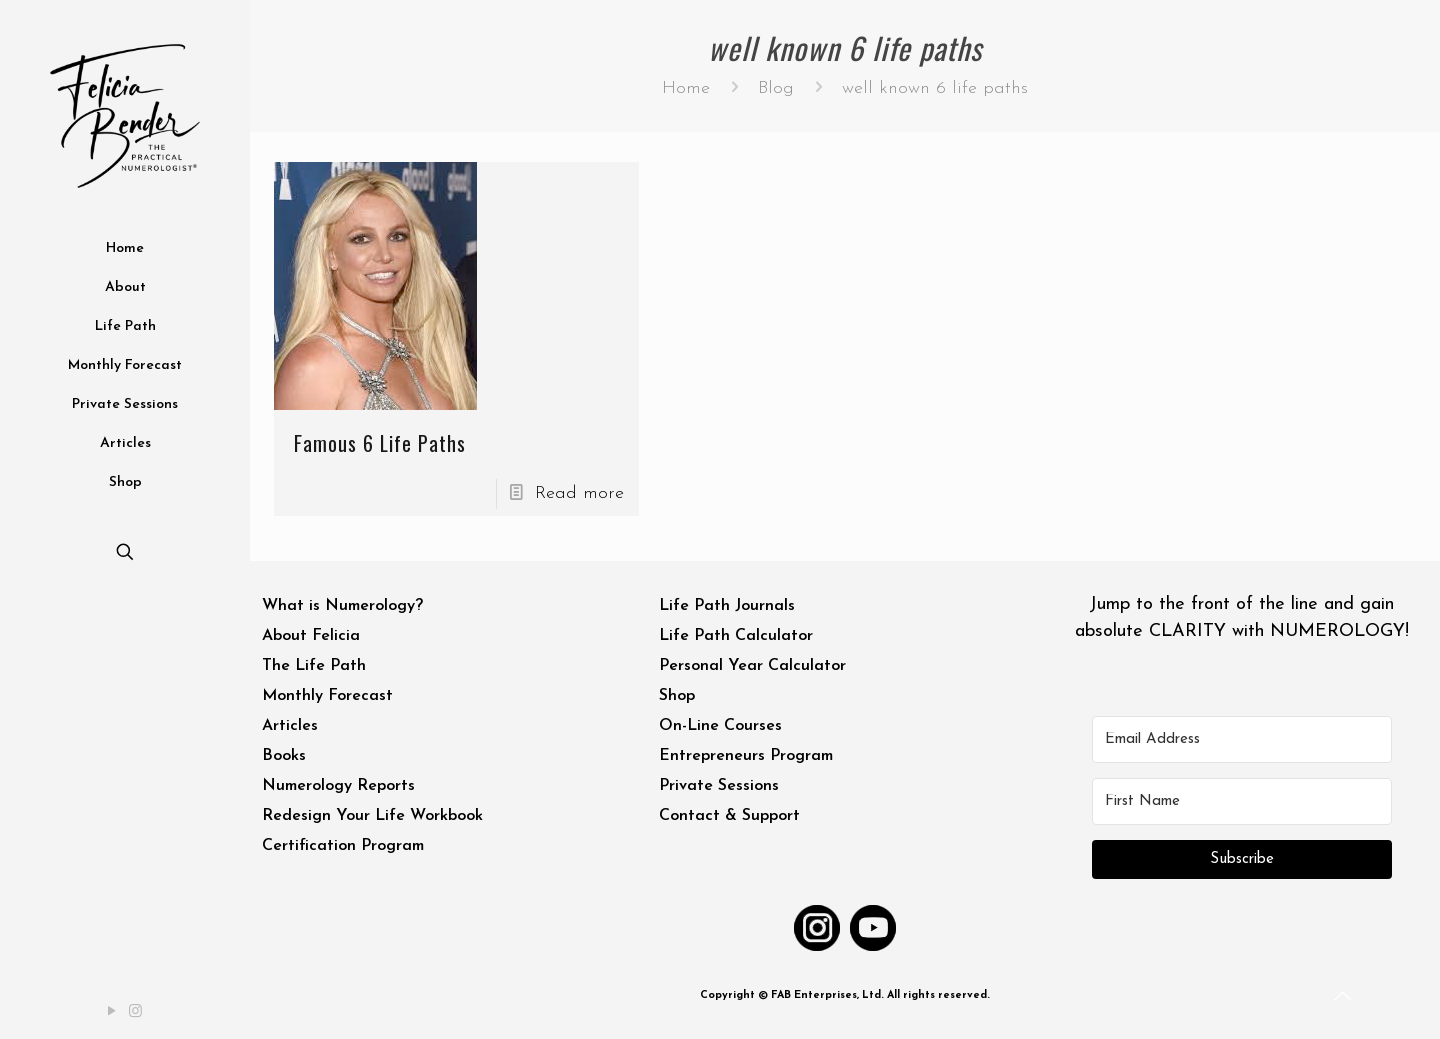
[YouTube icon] (113, 1012)
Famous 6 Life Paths (380, 443)
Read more (579, 493)
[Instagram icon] (137, 1012)
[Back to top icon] (1344, 998)
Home (686, 88)
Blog (776, 88)
